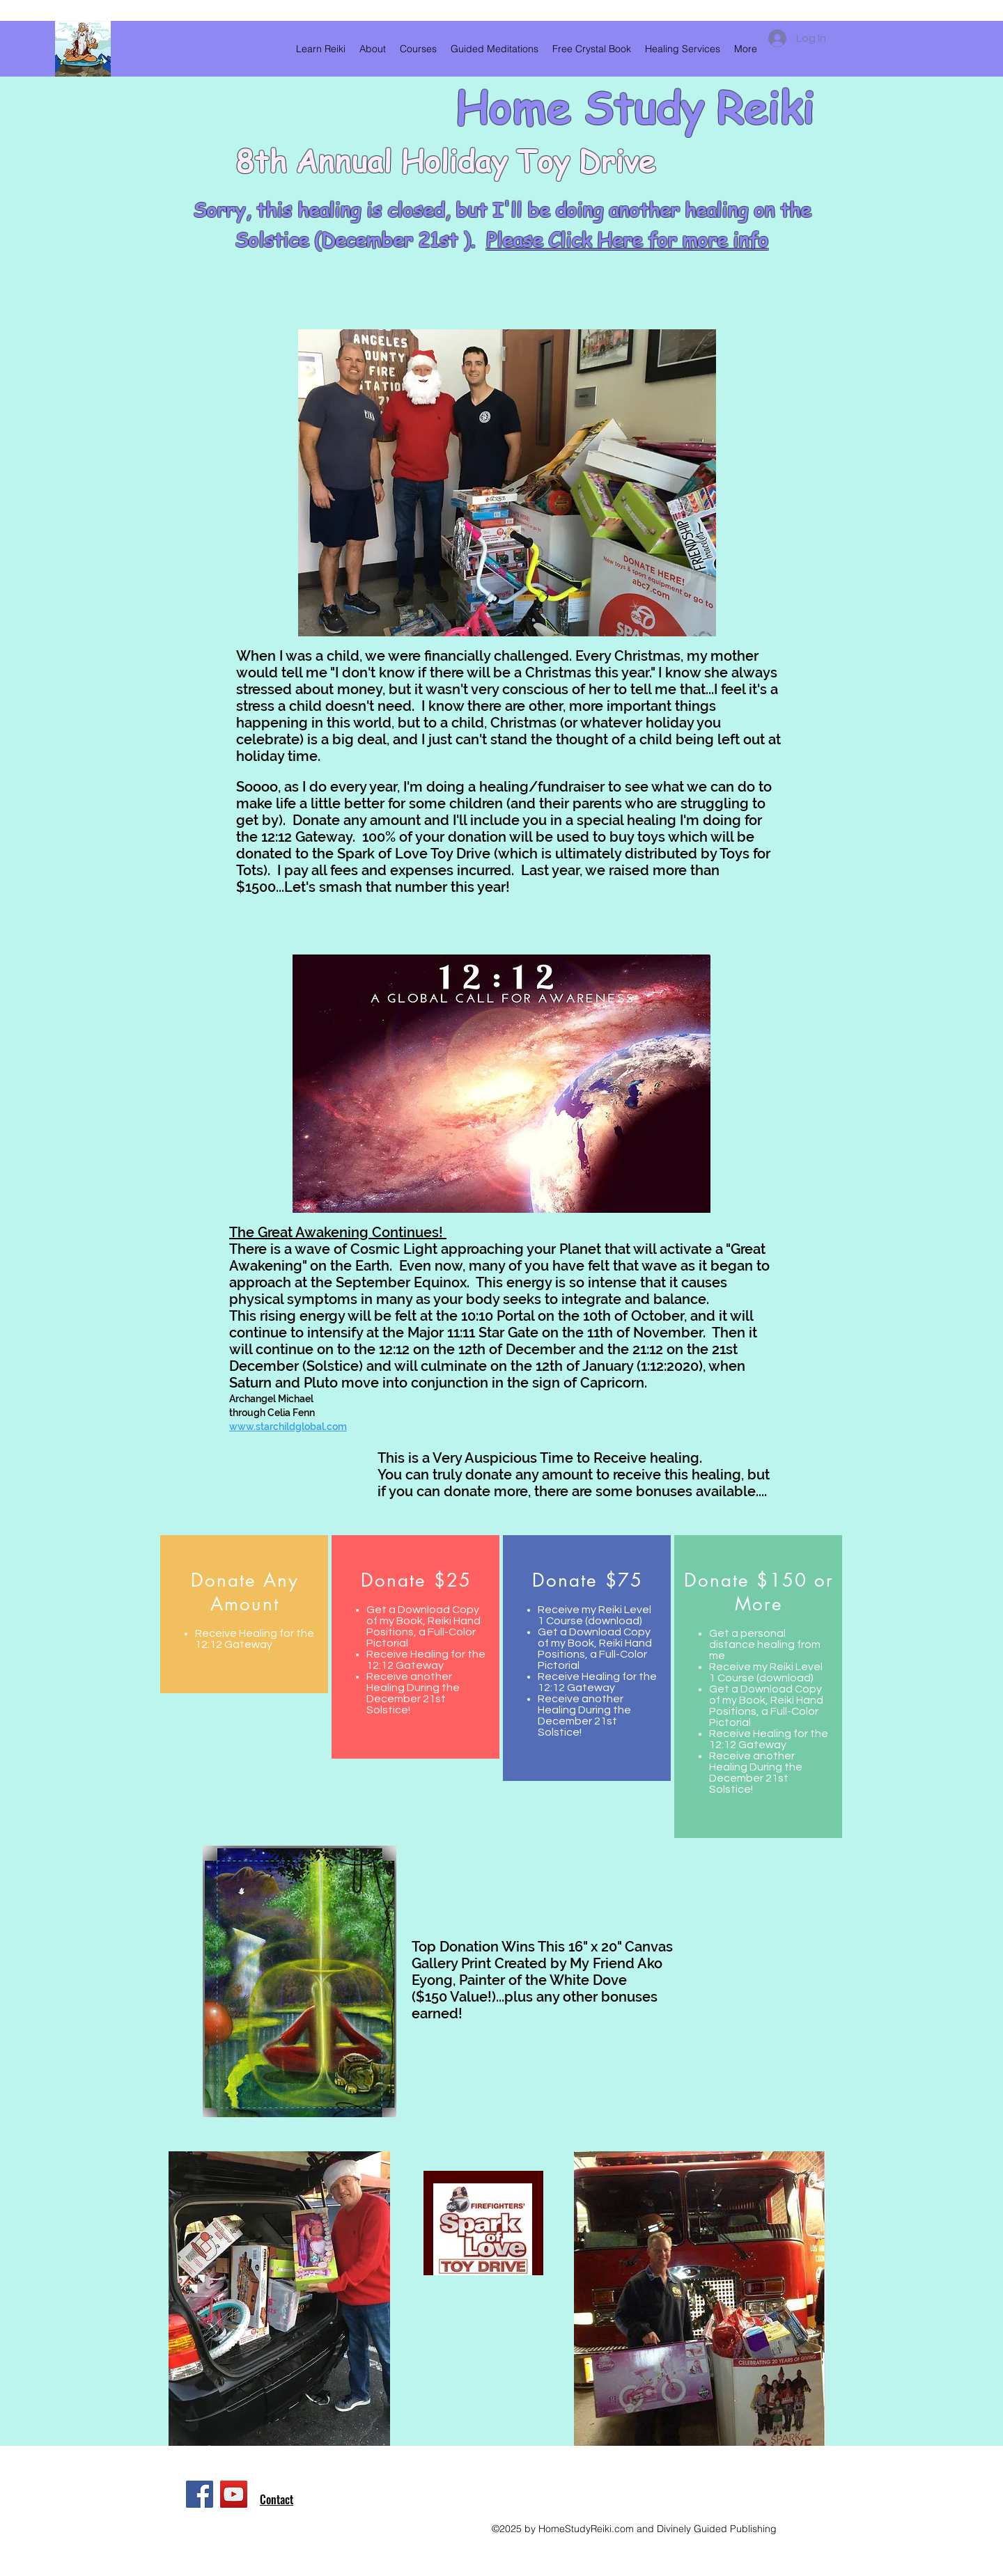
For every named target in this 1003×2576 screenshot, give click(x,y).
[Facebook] (199, 2494)
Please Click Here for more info (627, 240)
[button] (372, 48)
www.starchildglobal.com (288, 1426)
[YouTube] (233, 2494)
